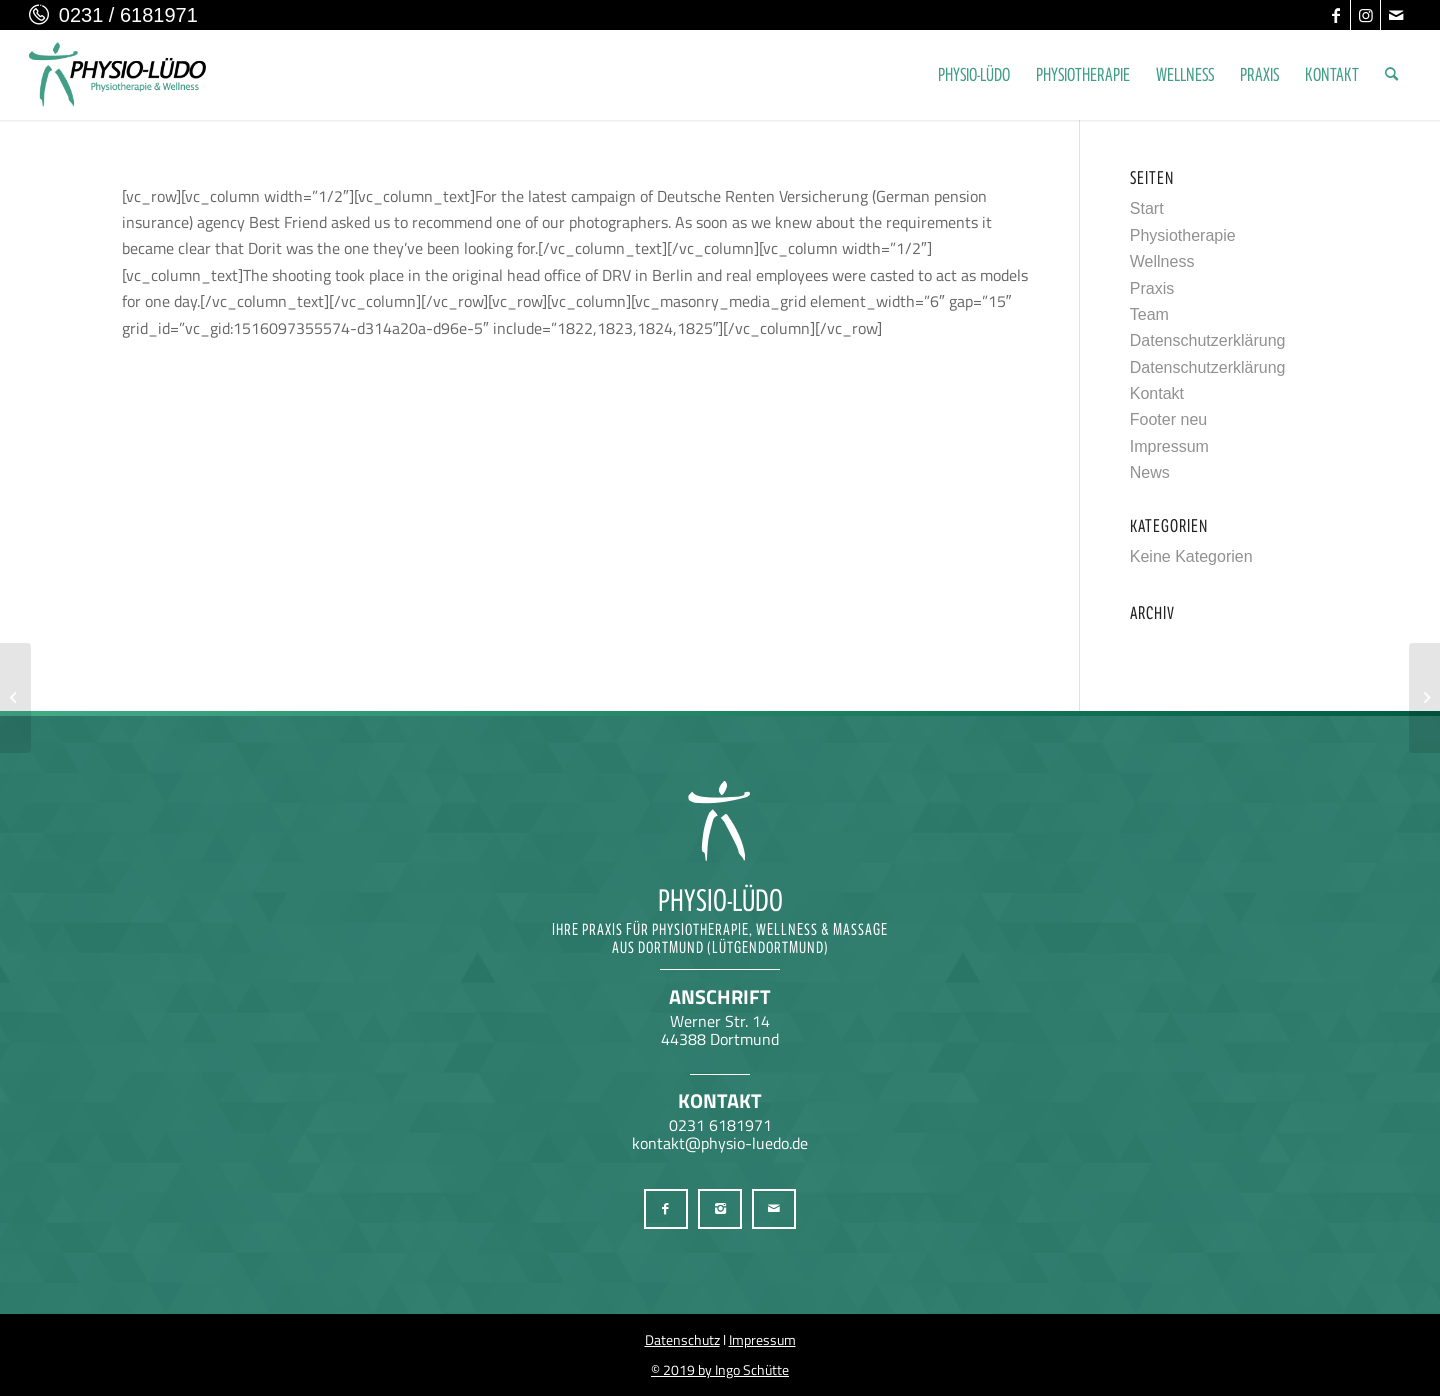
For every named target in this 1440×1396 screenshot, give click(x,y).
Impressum (1169, 446)
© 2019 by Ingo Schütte (720, 1369)
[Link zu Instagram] (1365, 15)
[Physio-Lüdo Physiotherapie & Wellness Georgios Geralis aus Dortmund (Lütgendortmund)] (118, 75)
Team (1149, 314)
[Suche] (1391, 75)
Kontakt (1157, 393)
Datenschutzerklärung (1208, 340)
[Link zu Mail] (1396, 15)
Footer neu (1168, 419)
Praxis (1152, 288)
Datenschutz (682, 1339)
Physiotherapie (1183, 235)
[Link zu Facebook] (1335, 15)
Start (1147, 208)
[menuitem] (974, 75)
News (1150, 472)
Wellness (1162, 261)
